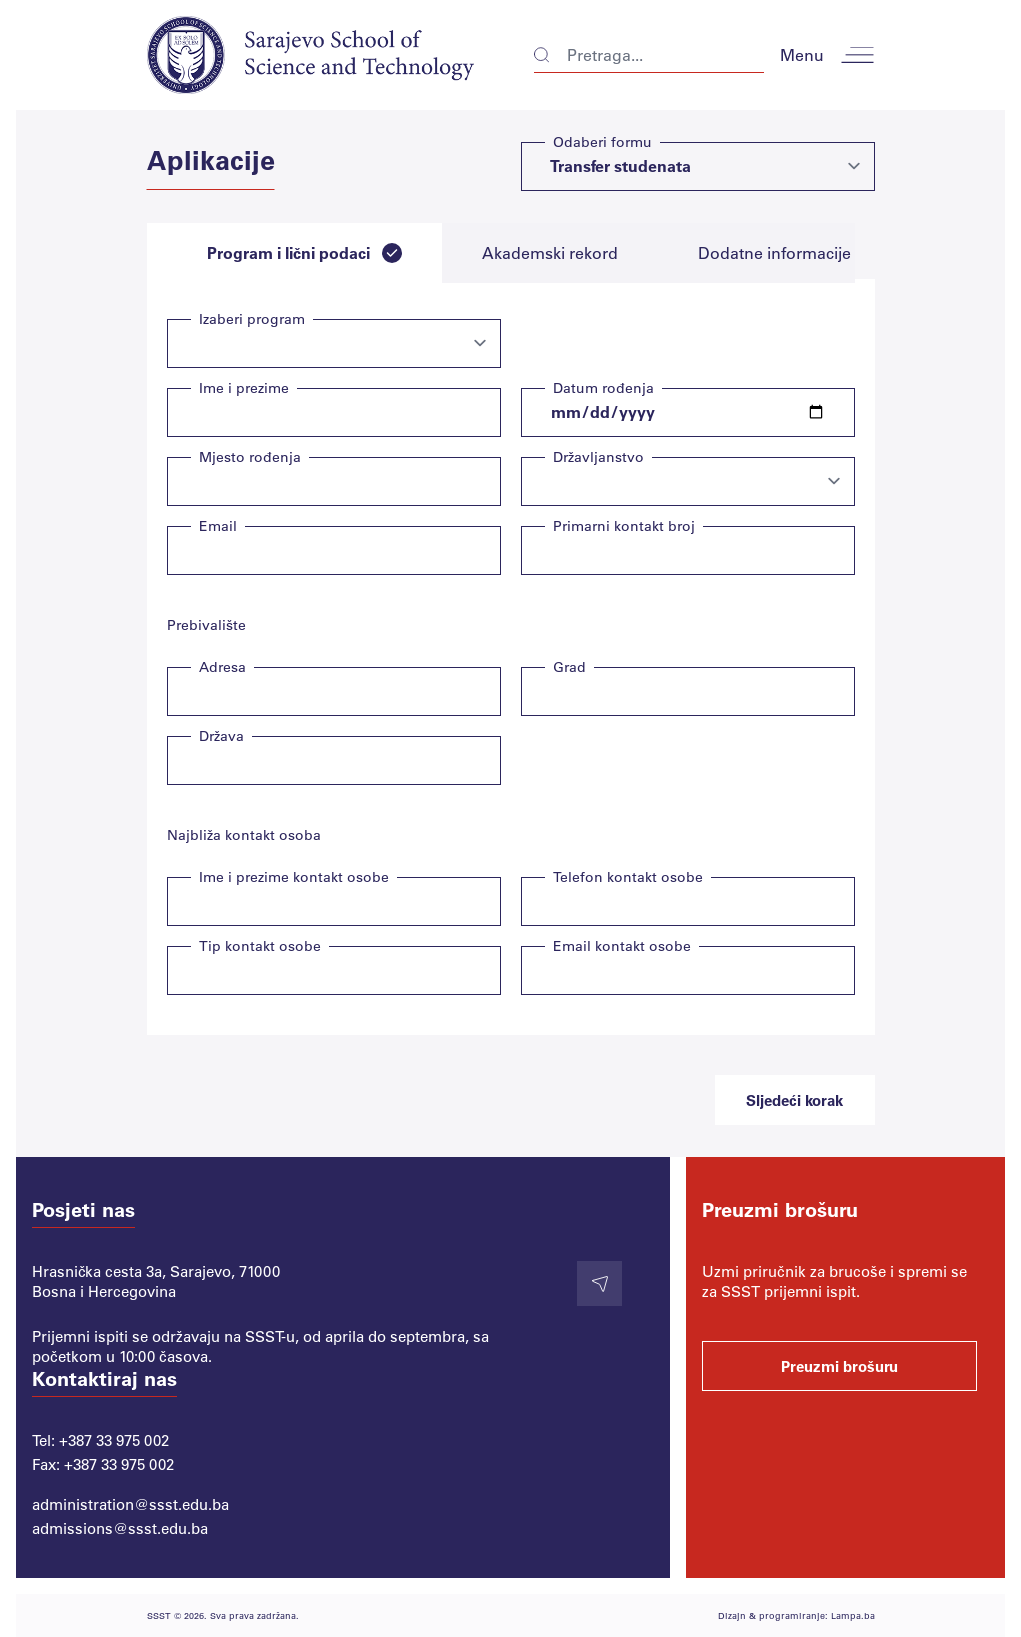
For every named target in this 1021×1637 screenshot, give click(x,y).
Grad (569, 666)
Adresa (222, 666)
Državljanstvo (598, 456)
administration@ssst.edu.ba (130, 1504)
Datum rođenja (603, 387)
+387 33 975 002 (114, 1440)
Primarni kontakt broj (624, 525)
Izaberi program (252, 318)
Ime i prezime (244, 387)
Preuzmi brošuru (839, 1366)
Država (221, 735)
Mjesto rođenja (250, 456)
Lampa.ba (853, 1615)
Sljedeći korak (794, 1100)
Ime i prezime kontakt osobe (294, 876)
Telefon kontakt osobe (628, 876)
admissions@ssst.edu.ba (120, 1528)
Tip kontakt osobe (260, 945)
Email (218, 525)
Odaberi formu (602, 141)
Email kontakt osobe (622, 945)
